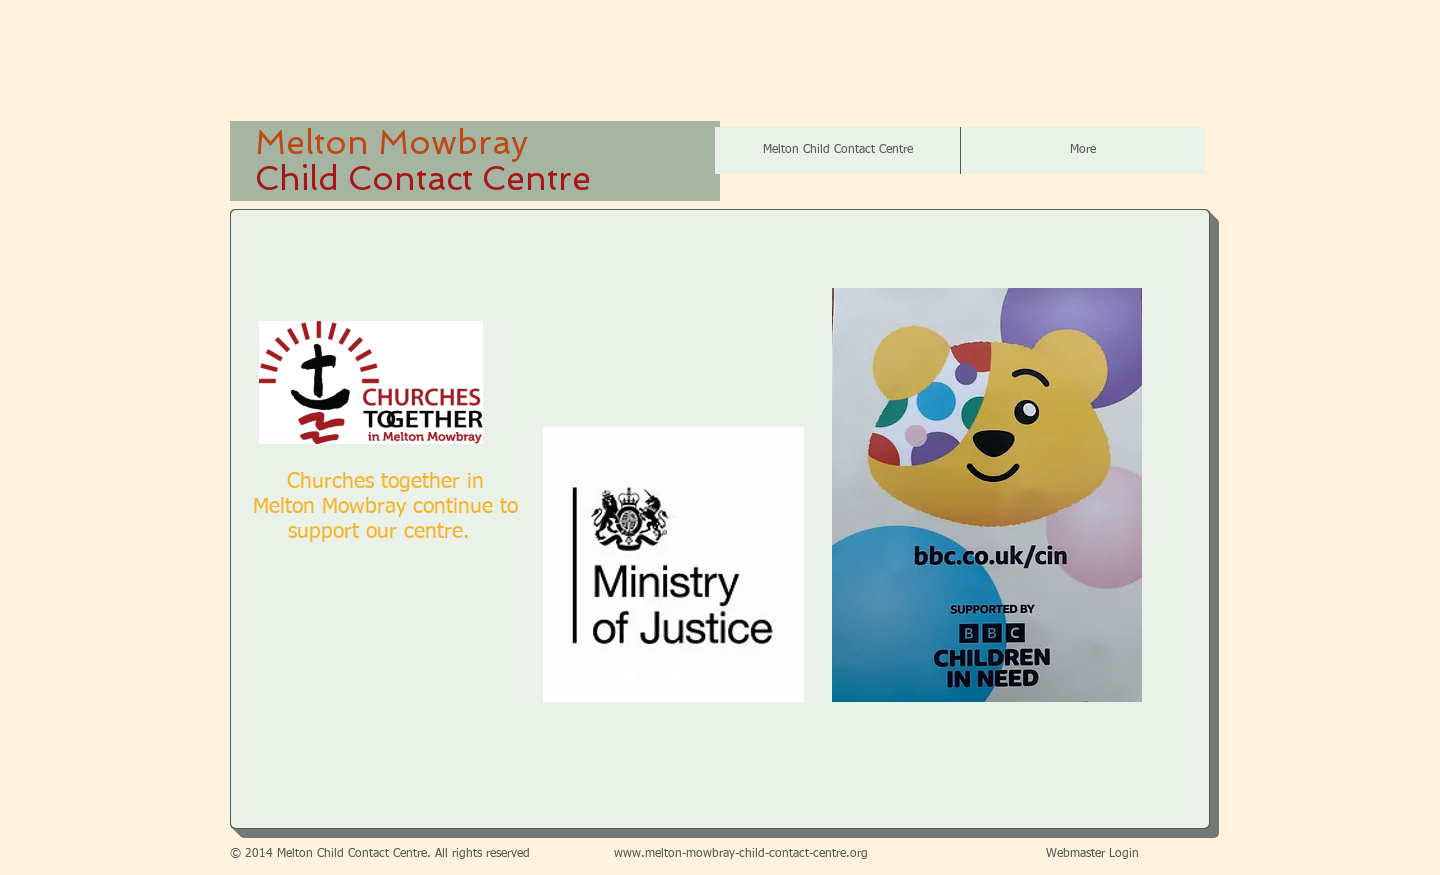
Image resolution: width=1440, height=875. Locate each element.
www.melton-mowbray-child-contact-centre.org (741, 854)
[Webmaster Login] (1092, 855)
